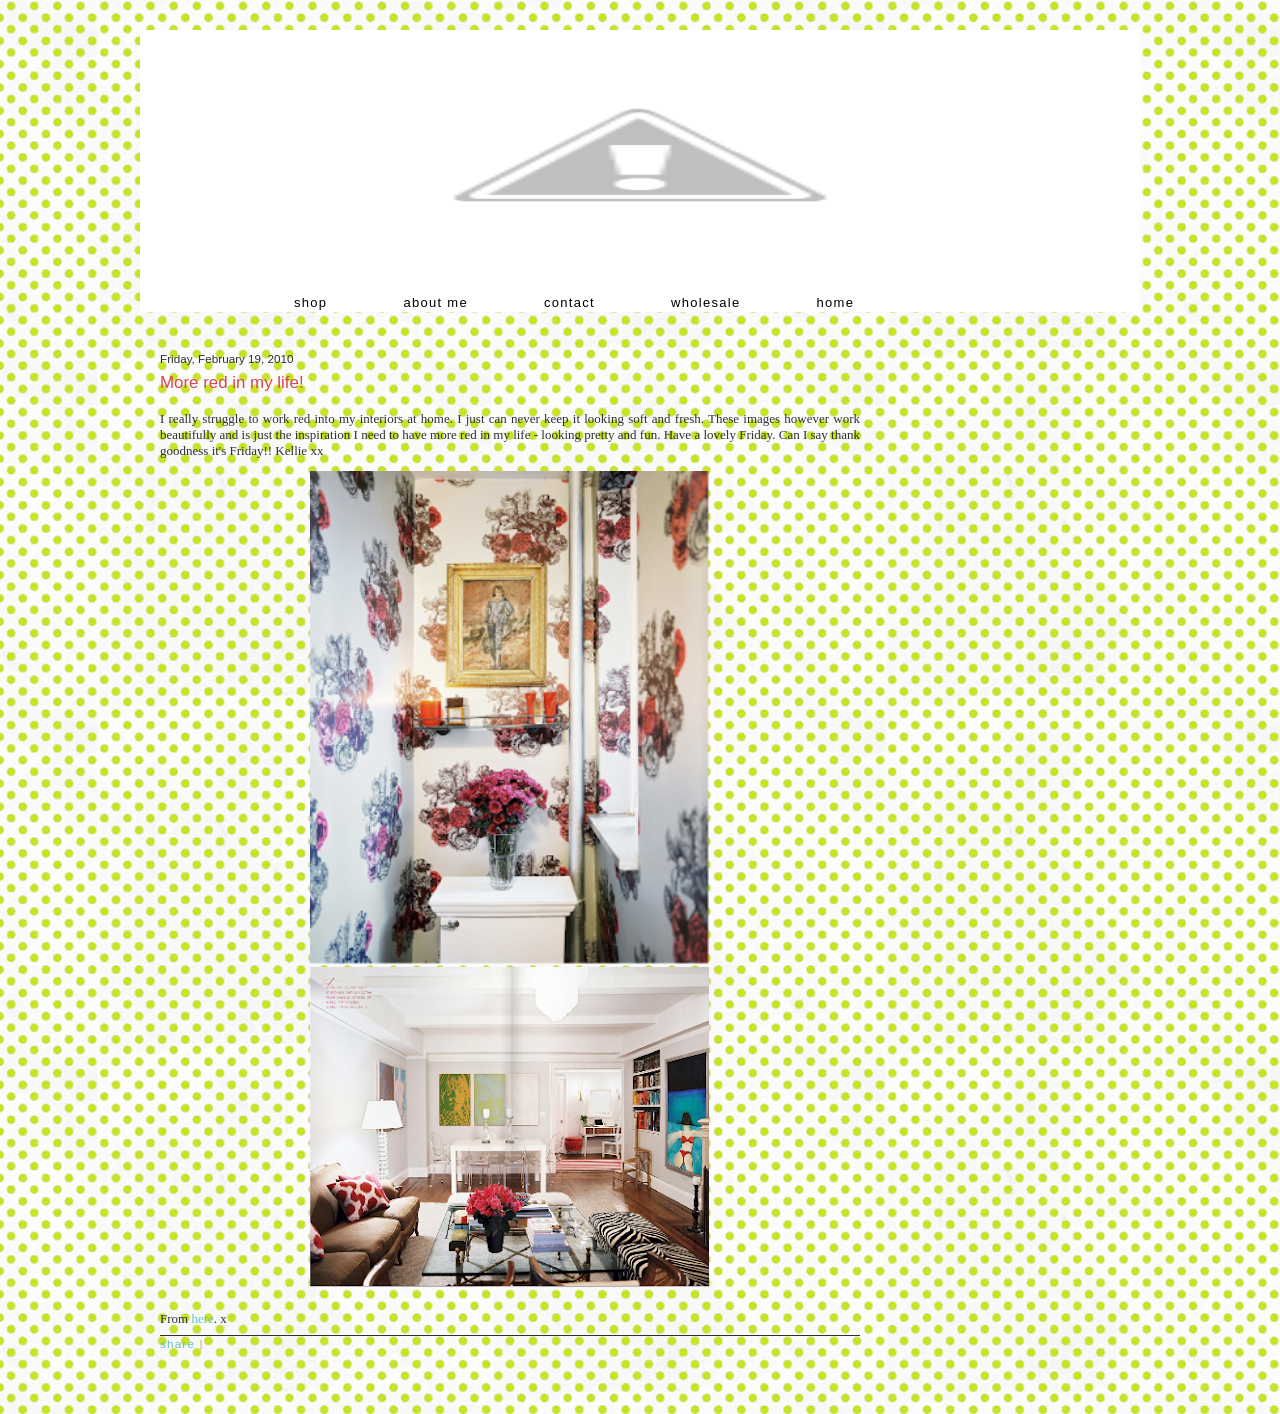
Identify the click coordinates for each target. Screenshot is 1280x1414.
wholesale (706, 302)
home (836, 302)
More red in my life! (232, 382)
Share (177, 1343)
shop (310, 302)
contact (569, 302)
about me (435, 302)
